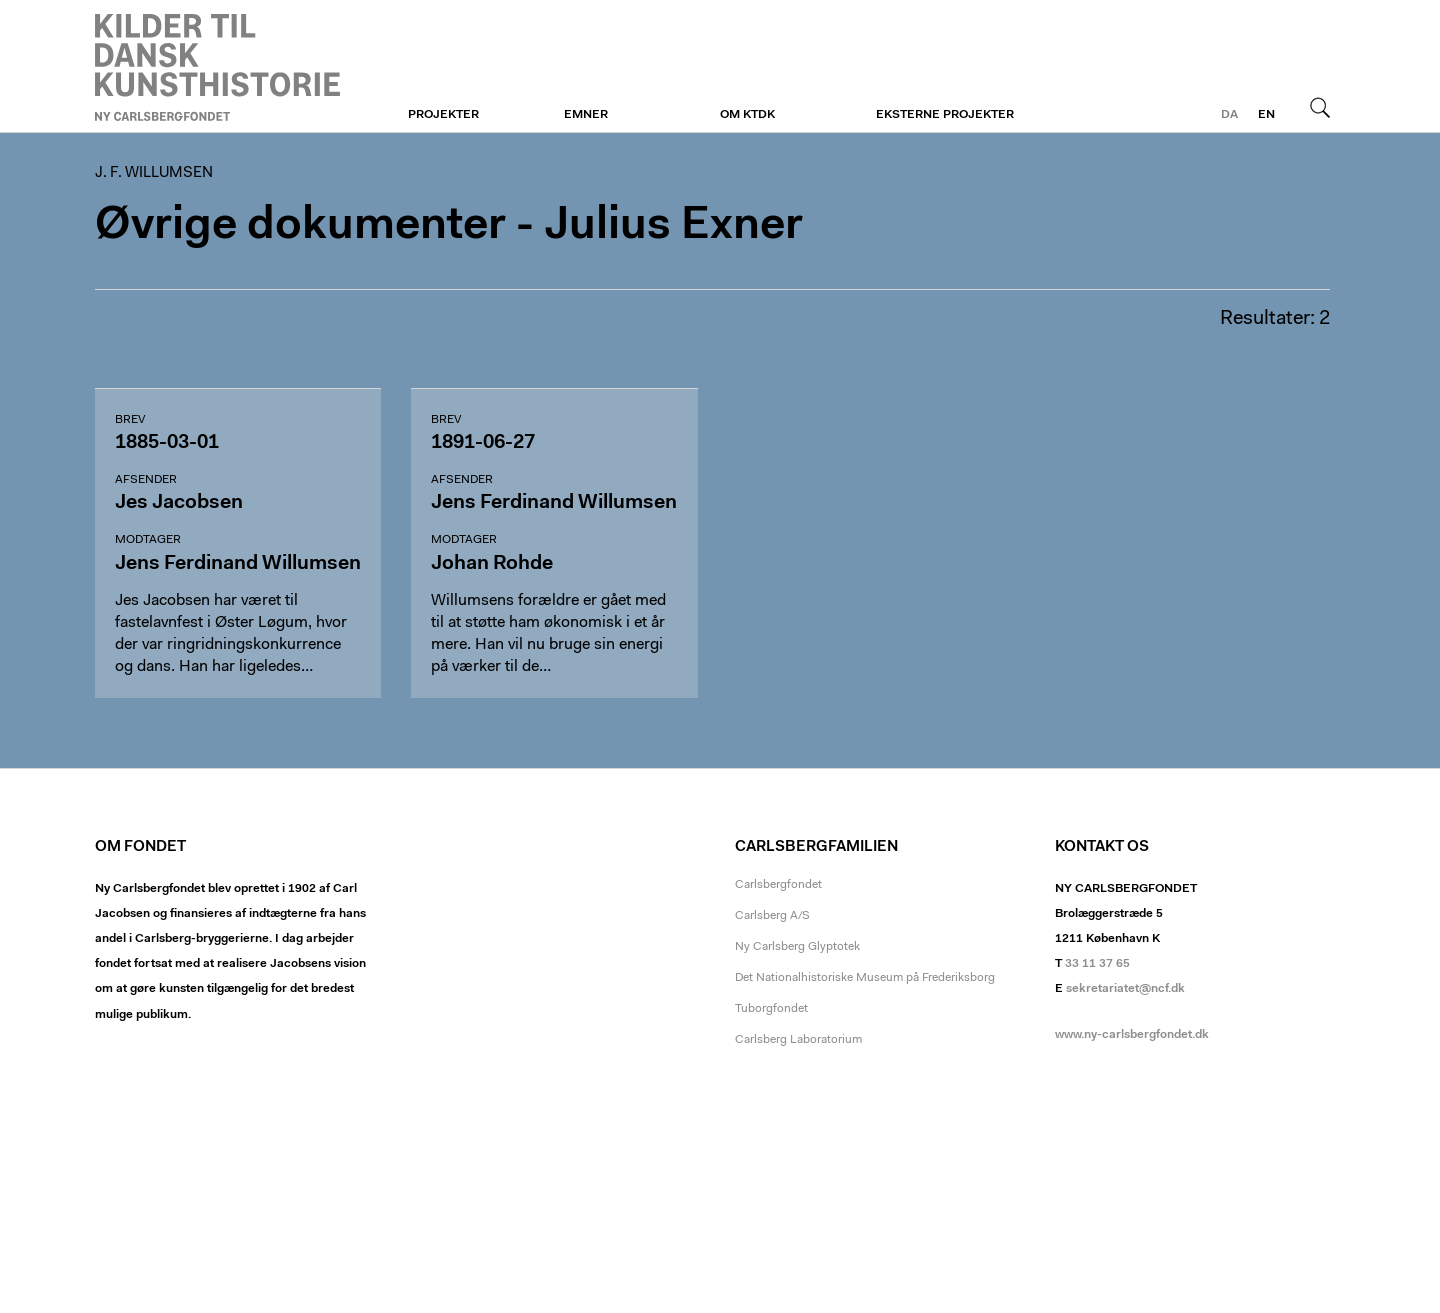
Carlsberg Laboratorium (798, 1040)
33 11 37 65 (1097, 964)
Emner (586, 115)
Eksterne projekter (945, 115)
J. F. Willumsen (217, 67)
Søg (1320, 107)
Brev (130, 420)
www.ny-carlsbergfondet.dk (1132, 1035)
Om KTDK (747, 115)
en (1266, 115)
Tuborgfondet (771, 1009)
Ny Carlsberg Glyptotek (797, 947)
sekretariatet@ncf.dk (1125, 989)
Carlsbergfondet (778, 885)
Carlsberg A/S (772, 916)
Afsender (146, 480)
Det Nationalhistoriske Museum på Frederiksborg (865, 978)
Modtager (148, 540)
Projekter (443, 115)
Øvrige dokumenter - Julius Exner (449, 226)
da (1229, 115)
